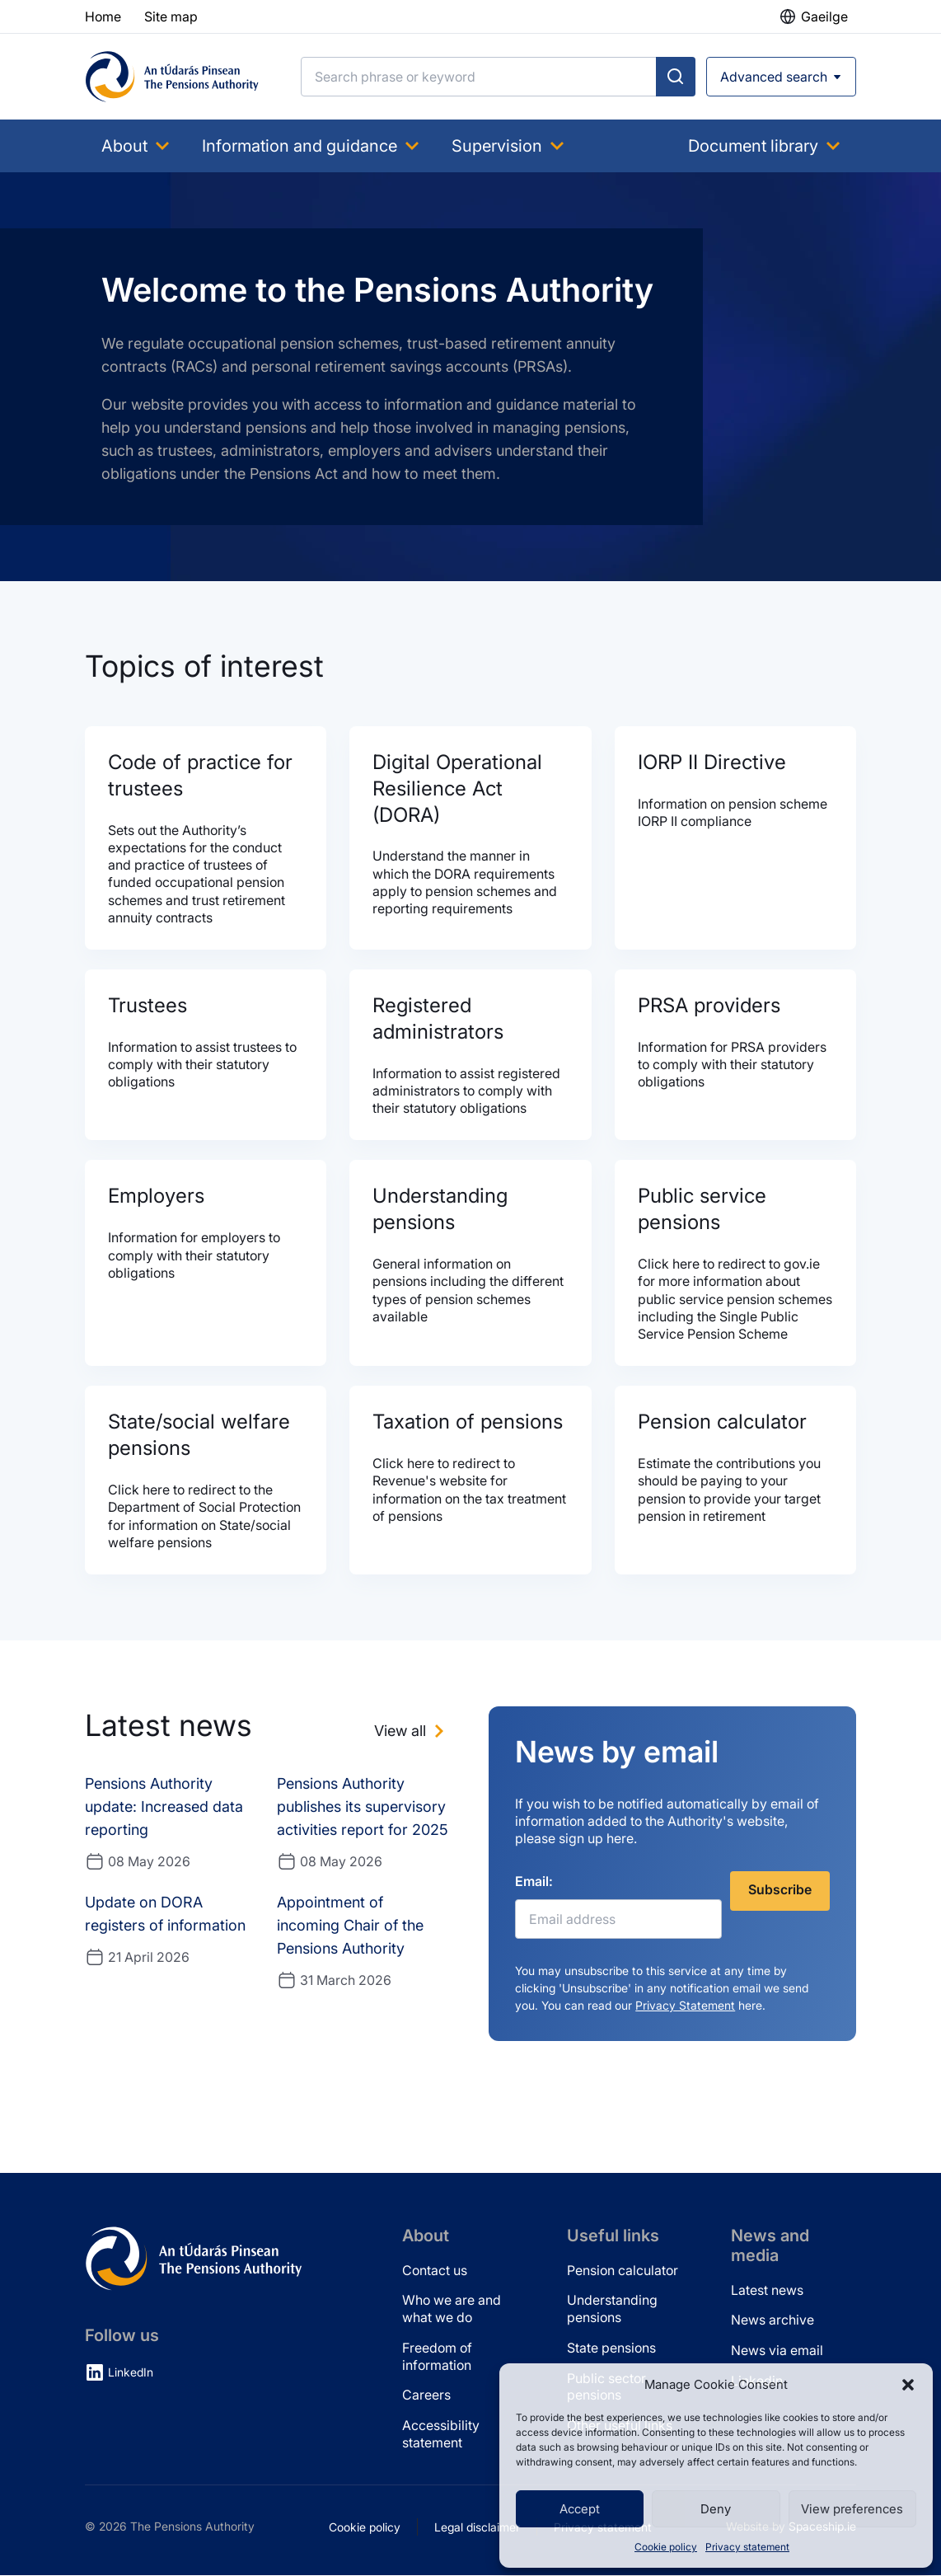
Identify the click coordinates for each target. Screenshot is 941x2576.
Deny (715, 2509)
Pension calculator (622, 2270)
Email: (534, 1882)
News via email (777, 2351)
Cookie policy (665, 2547)
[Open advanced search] (781, 76)
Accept (579, 2509)
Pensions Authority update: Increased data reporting (164, 1807)
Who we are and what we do (451, 2309)
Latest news (767, 2290)
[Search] (479, 76)
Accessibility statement (441, 2435)
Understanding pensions (612, 2309)
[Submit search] (675, 76)
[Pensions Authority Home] (172, 76)
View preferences (852, 2509)
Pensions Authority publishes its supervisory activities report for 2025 (362, 1807)
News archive (772, 2320)
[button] (908, 2385)
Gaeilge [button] (824, 16)
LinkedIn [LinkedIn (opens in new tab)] (130, 2373)
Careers (426, 2395)
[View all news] (411, 1732)
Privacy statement (747, 2547)
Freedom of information (437, 2357)
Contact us (434, 2270)
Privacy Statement (685, 2006)
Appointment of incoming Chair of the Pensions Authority (350, 1926)
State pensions (611, 2348)
